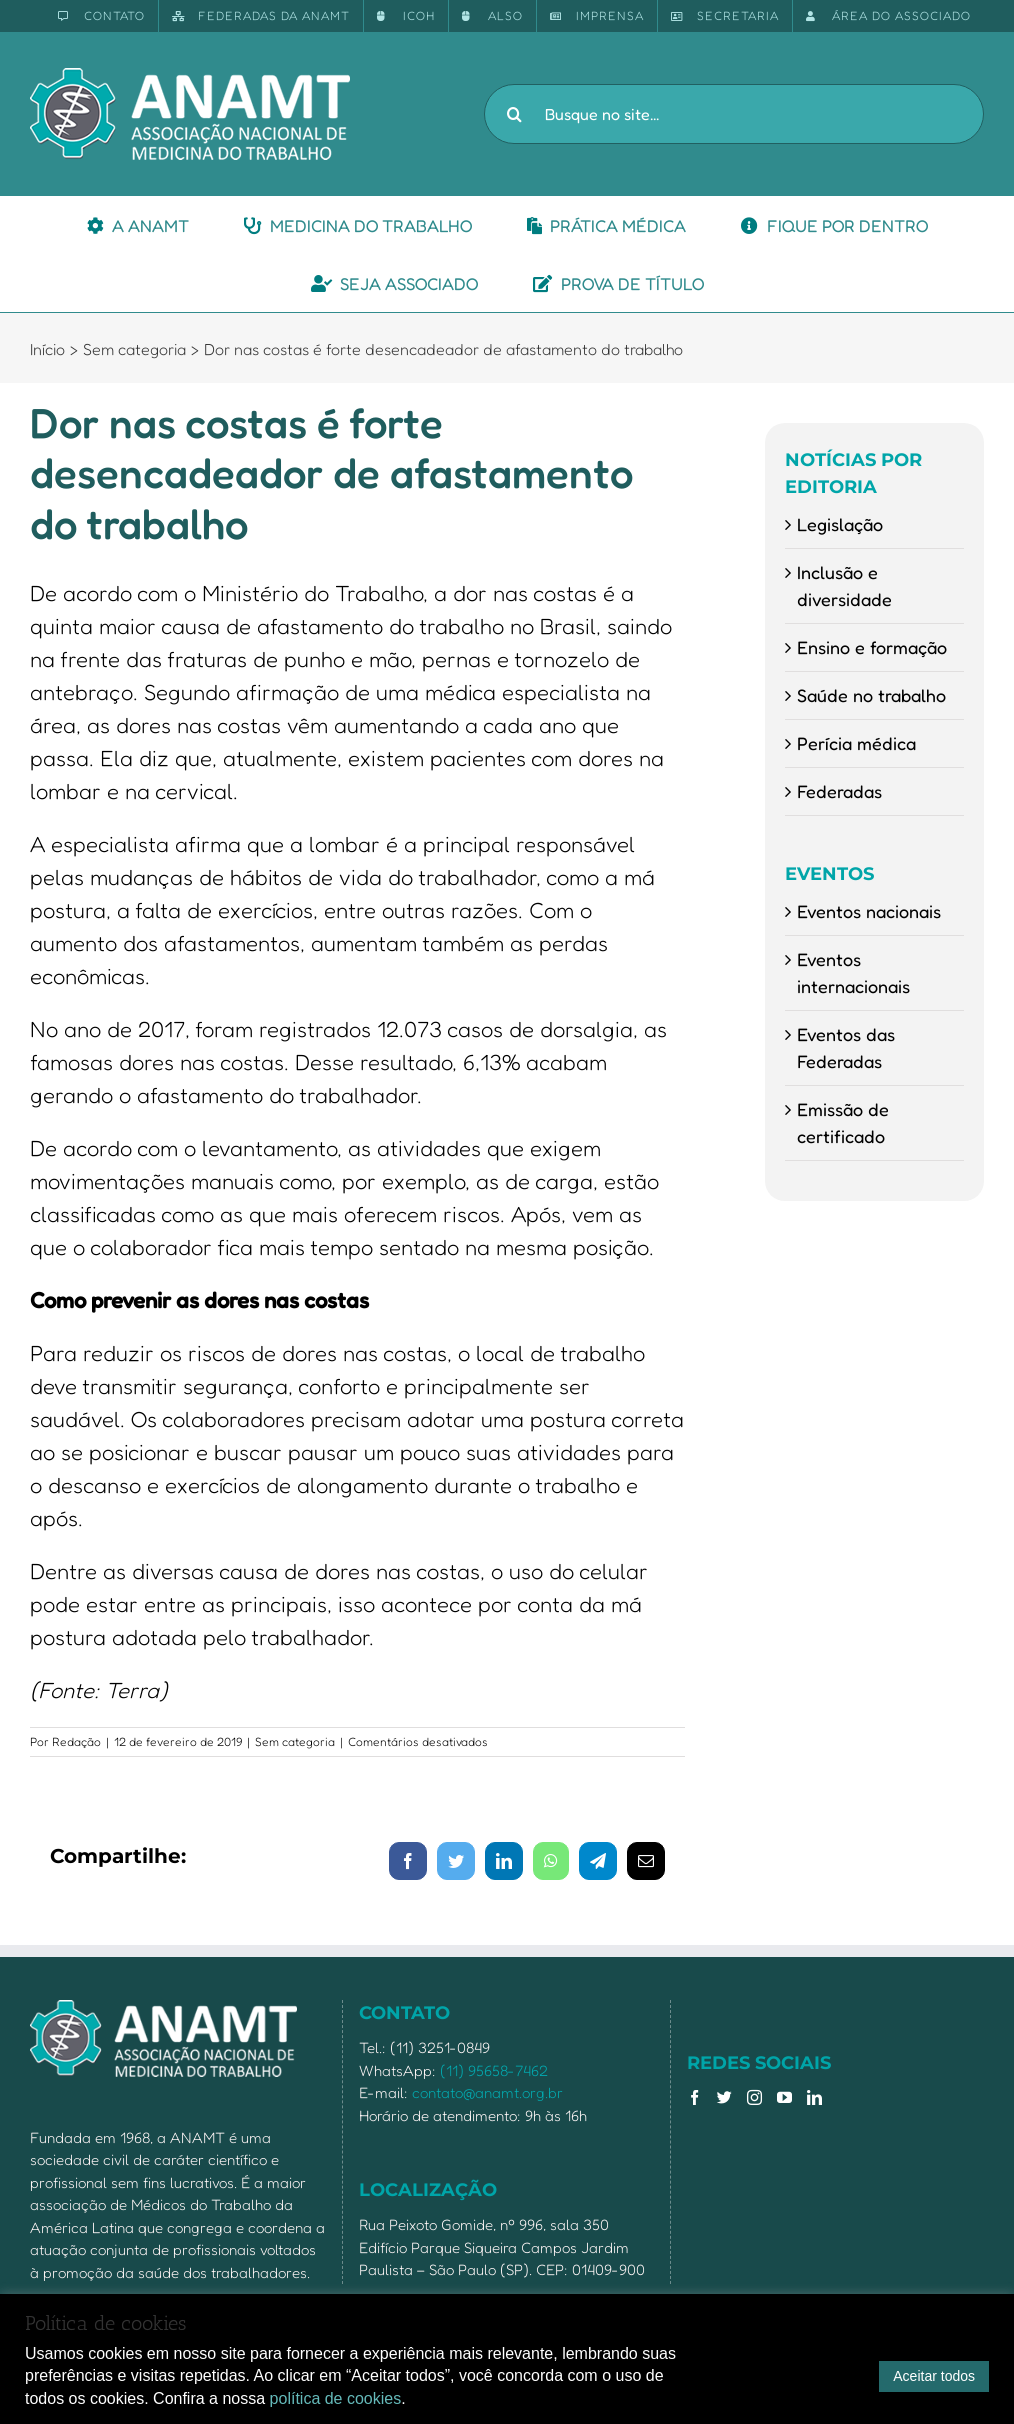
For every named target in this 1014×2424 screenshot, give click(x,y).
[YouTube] (784, 2097)
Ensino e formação (872, 647)
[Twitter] (724, 2097)
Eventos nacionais (869, 911)
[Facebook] (694, 2097)
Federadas (839, 791)
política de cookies (336, 2398)
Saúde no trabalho (871, 695)
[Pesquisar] (514, 114)
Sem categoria (295, 1741)
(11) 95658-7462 (494, 2070)
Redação (76, 1741)
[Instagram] (754, 2097)
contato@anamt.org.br (487, 2092)
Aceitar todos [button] (934, 2376)
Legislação (840, 524)
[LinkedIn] (814, 2097)
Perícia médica (856, 743)
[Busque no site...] (734, 114)
